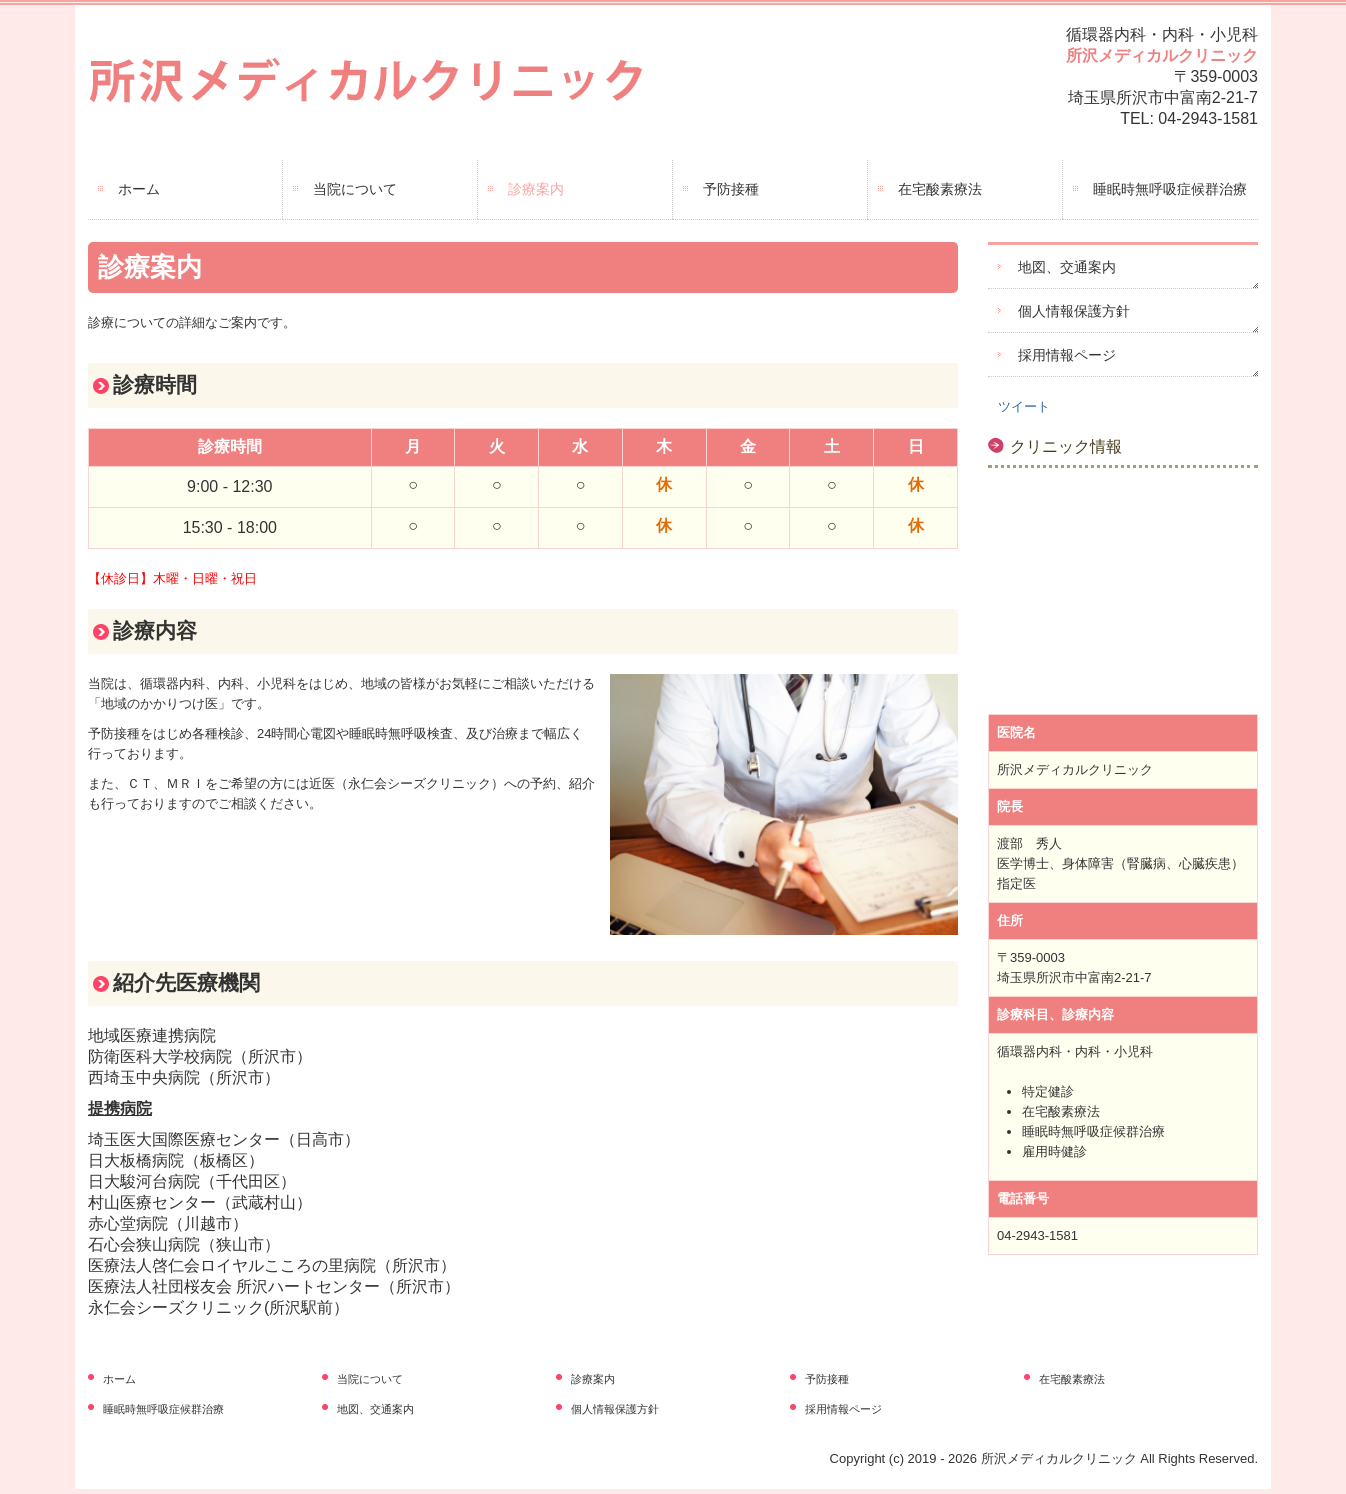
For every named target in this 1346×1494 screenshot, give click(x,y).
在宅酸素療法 (940, 189)
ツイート (1024, 406)
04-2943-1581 (1208, 118)
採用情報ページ (1067, 355)
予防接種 (731, 189)
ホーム (139, 189)
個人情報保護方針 (1074, 311)
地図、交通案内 (1067, 267)
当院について (355, 189)
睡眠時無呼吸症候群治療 (1170, 189)
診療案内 (536, 189)
